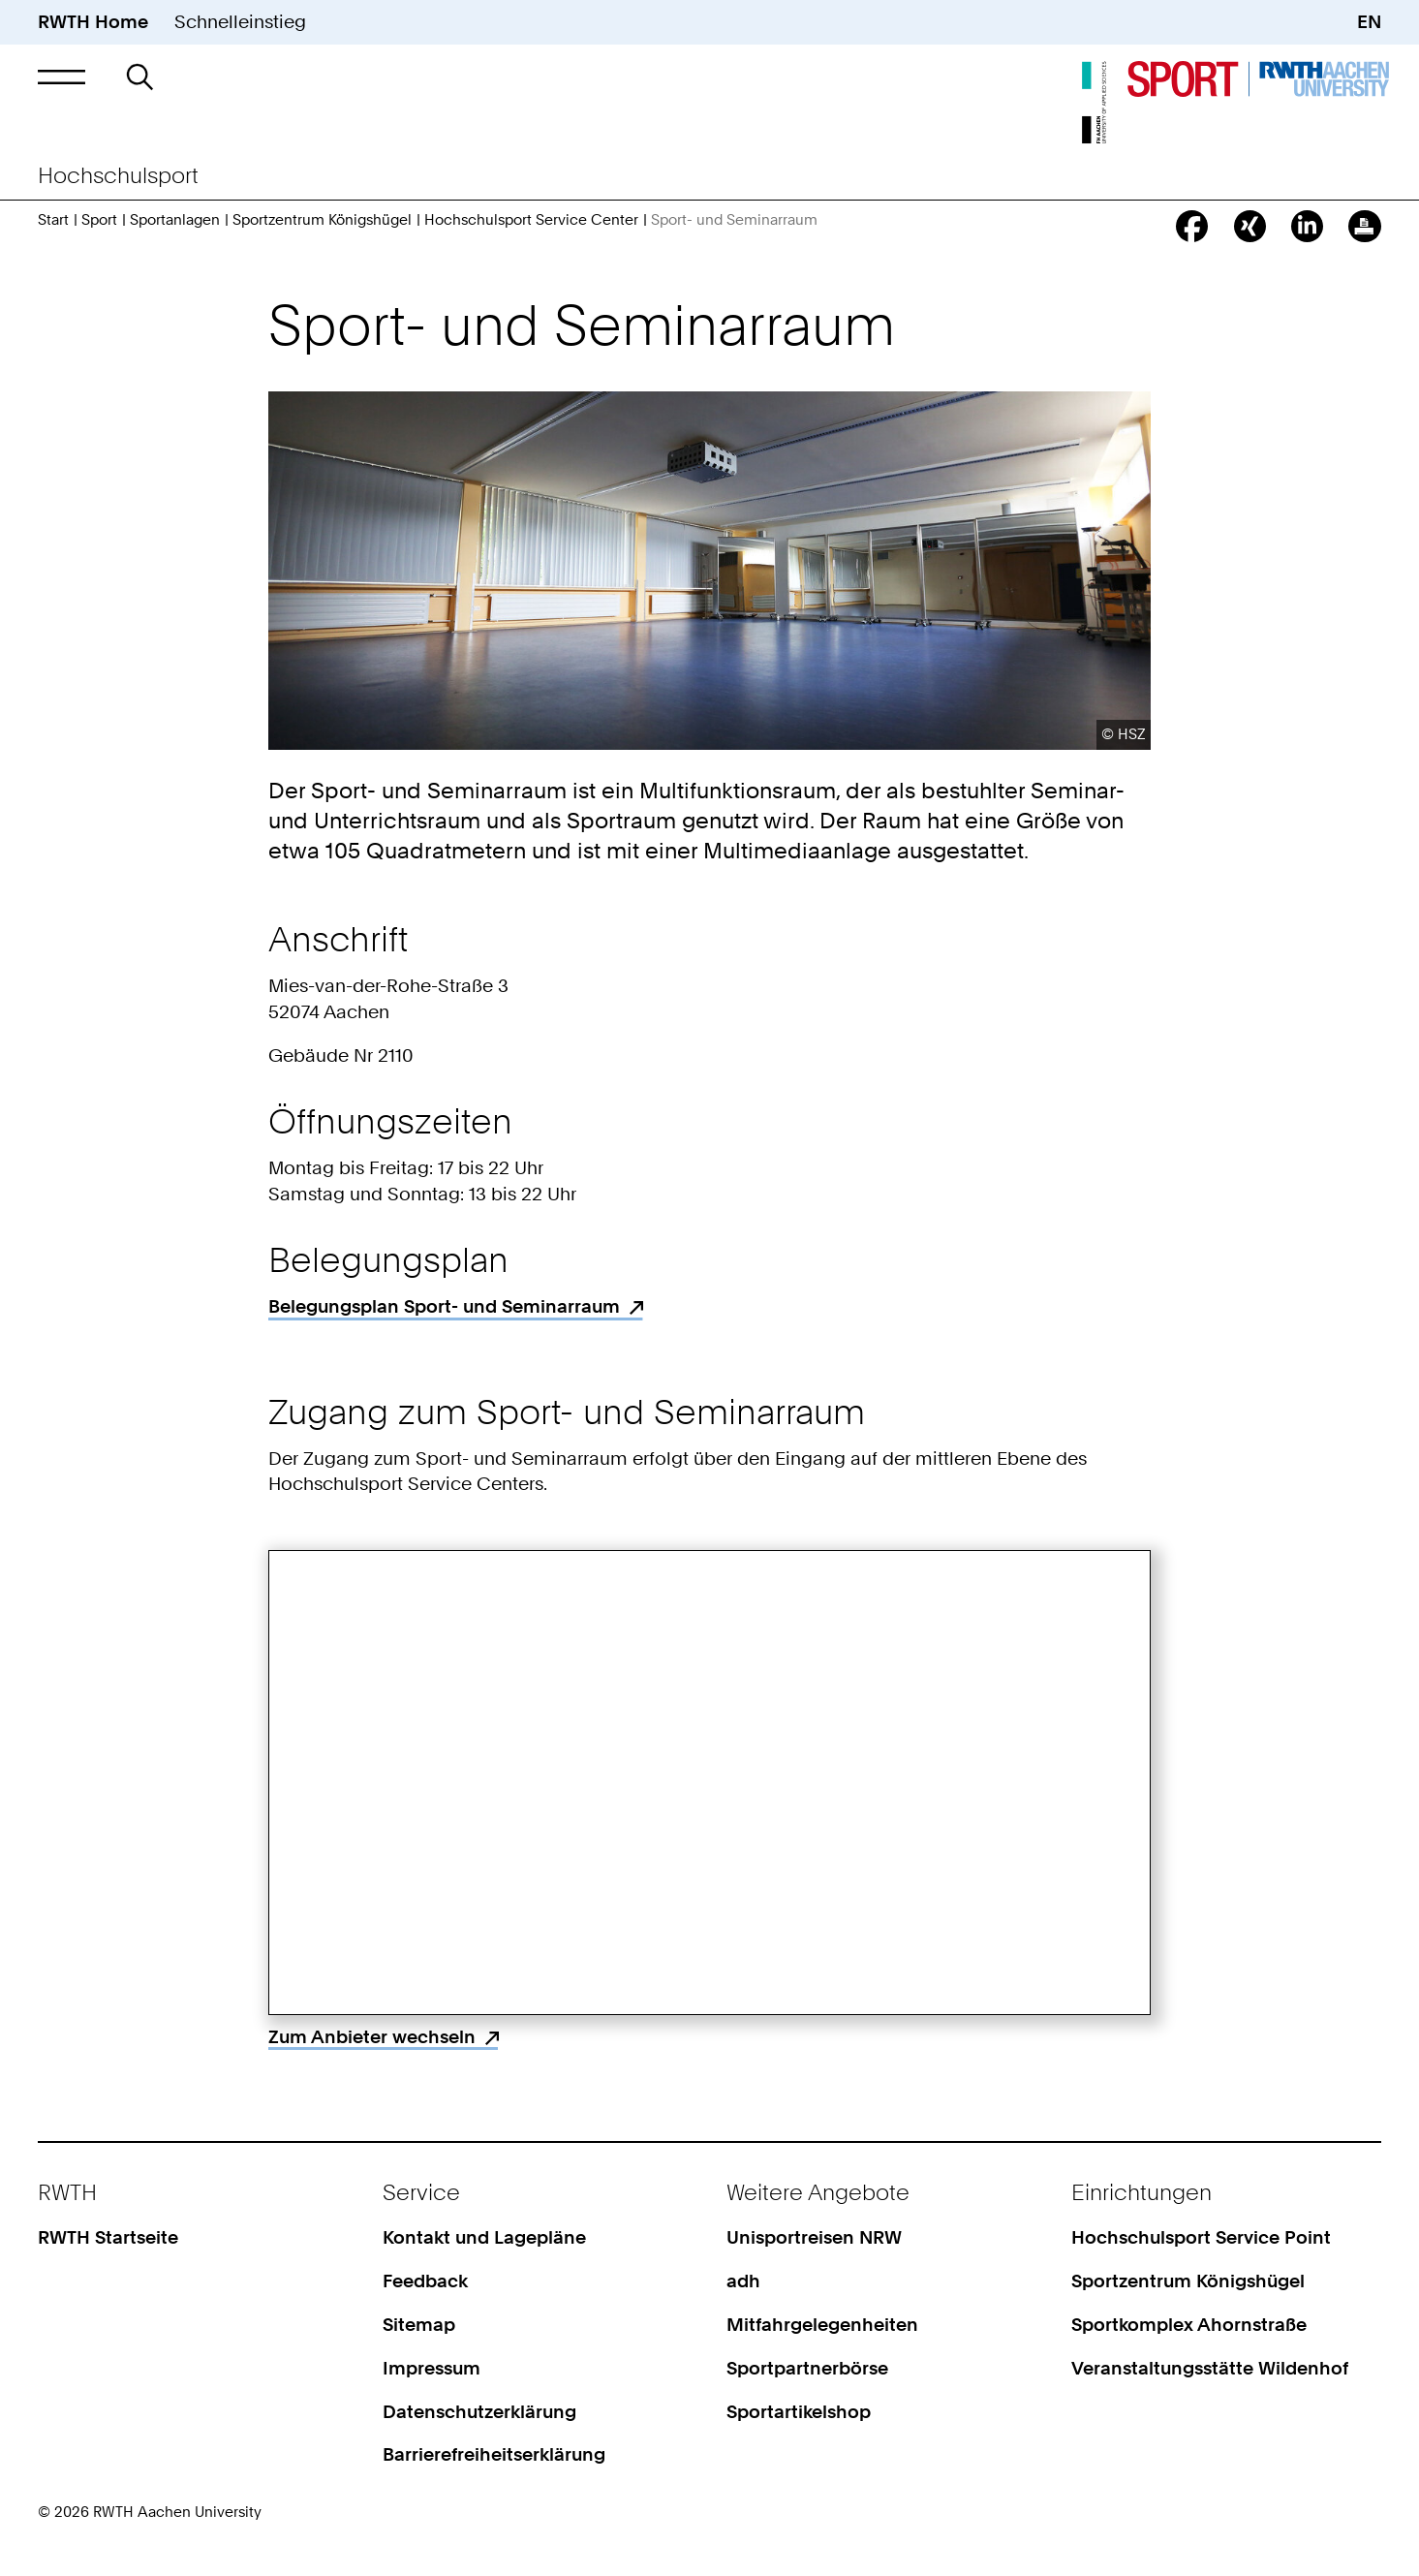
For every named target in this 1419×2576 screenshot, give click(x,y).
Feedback (425, 2281)
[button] (61, 77)
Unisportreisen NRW (814, 2237)
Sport (99, 220)
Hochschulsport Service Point (1201, 2237)
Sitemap (419, 2324)
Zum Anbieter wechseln (372, 2037)
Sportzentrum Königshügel (322, 220)
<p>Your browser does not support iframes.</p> (709, 1782)
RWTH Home (93, 22)
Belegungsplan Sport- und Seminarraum (444, 1306)
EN (1369, 22)
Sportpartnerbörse (807, 2368)
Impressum (431, 2368)
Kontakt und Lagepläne (484, 2237)
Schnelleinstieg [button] (240, 22)
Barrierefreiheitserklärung (494, 2454)
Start (53, 220)
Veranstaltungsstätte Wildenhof (1209, 2368)
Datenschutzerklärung (479, 2412)
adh (743, 2281)
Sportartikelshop (798, 2412)
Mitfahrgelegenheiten (822, 2324)
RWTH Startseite (108, 2237)
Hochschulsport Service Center (531, 220)
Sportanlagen (175, 220)
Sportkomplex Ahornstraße (1189, 2324)
